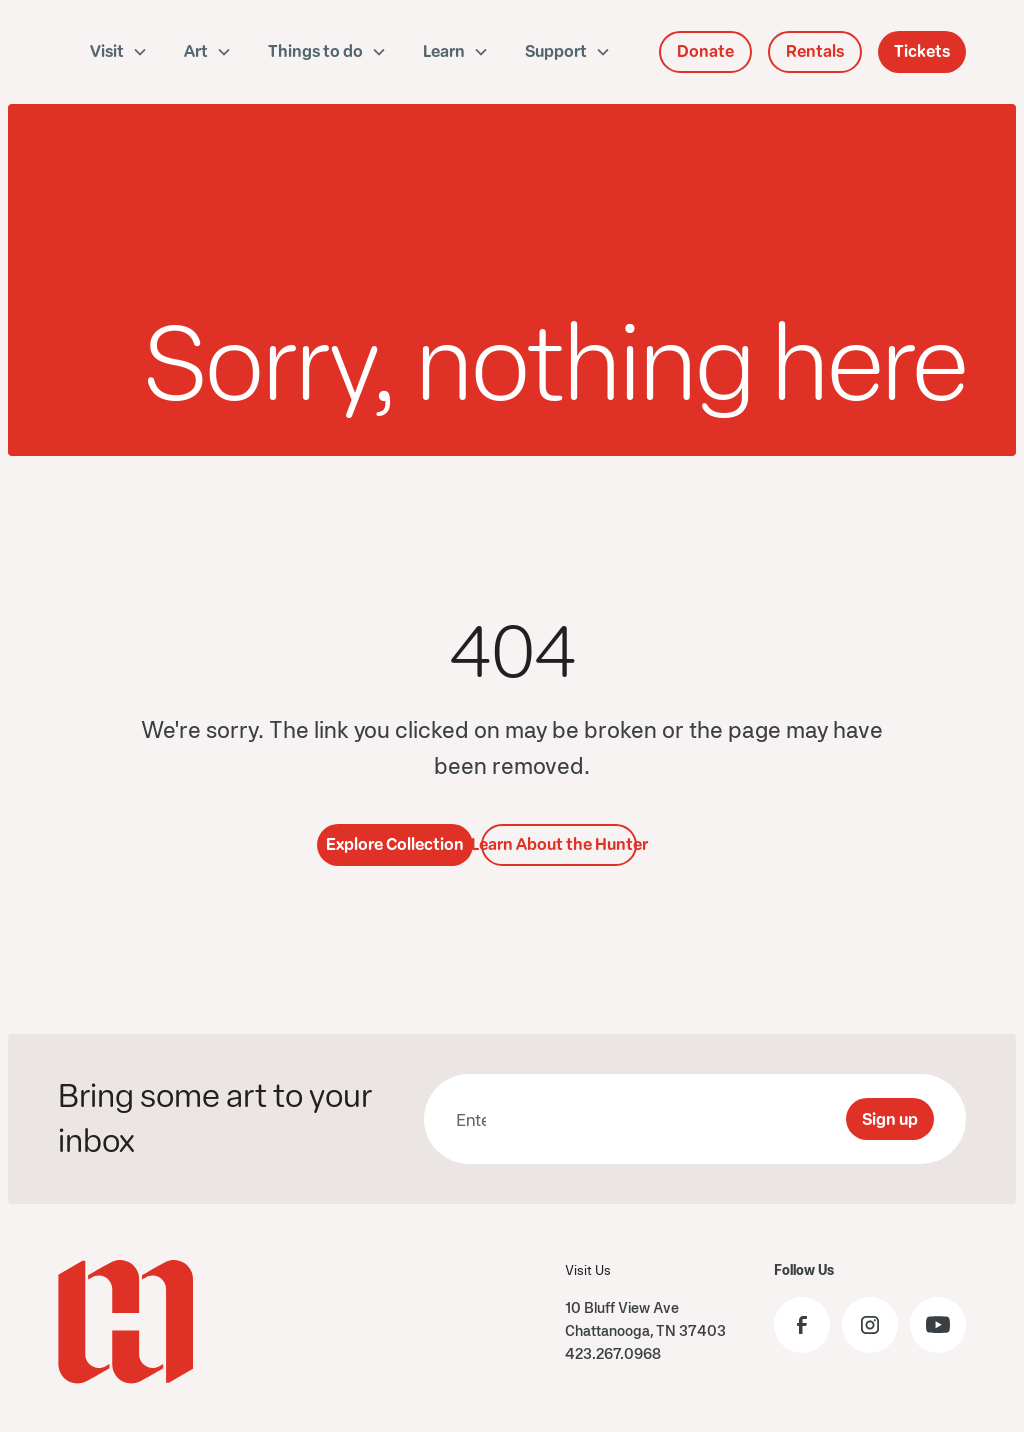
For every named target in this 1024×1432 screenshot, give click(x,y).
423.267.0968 (613, 1353)
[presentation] (678, 1119)
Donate (705, 51)
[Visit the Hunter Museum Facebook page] (802, 1325)
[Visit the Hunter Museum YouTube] (938, 1325)
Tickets (922, 51)
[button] (119, 52)
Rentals (815, 51)
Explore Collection (395, 844)
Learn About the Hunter (559, 844)
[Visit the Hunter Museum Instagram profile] (870, 1325)
